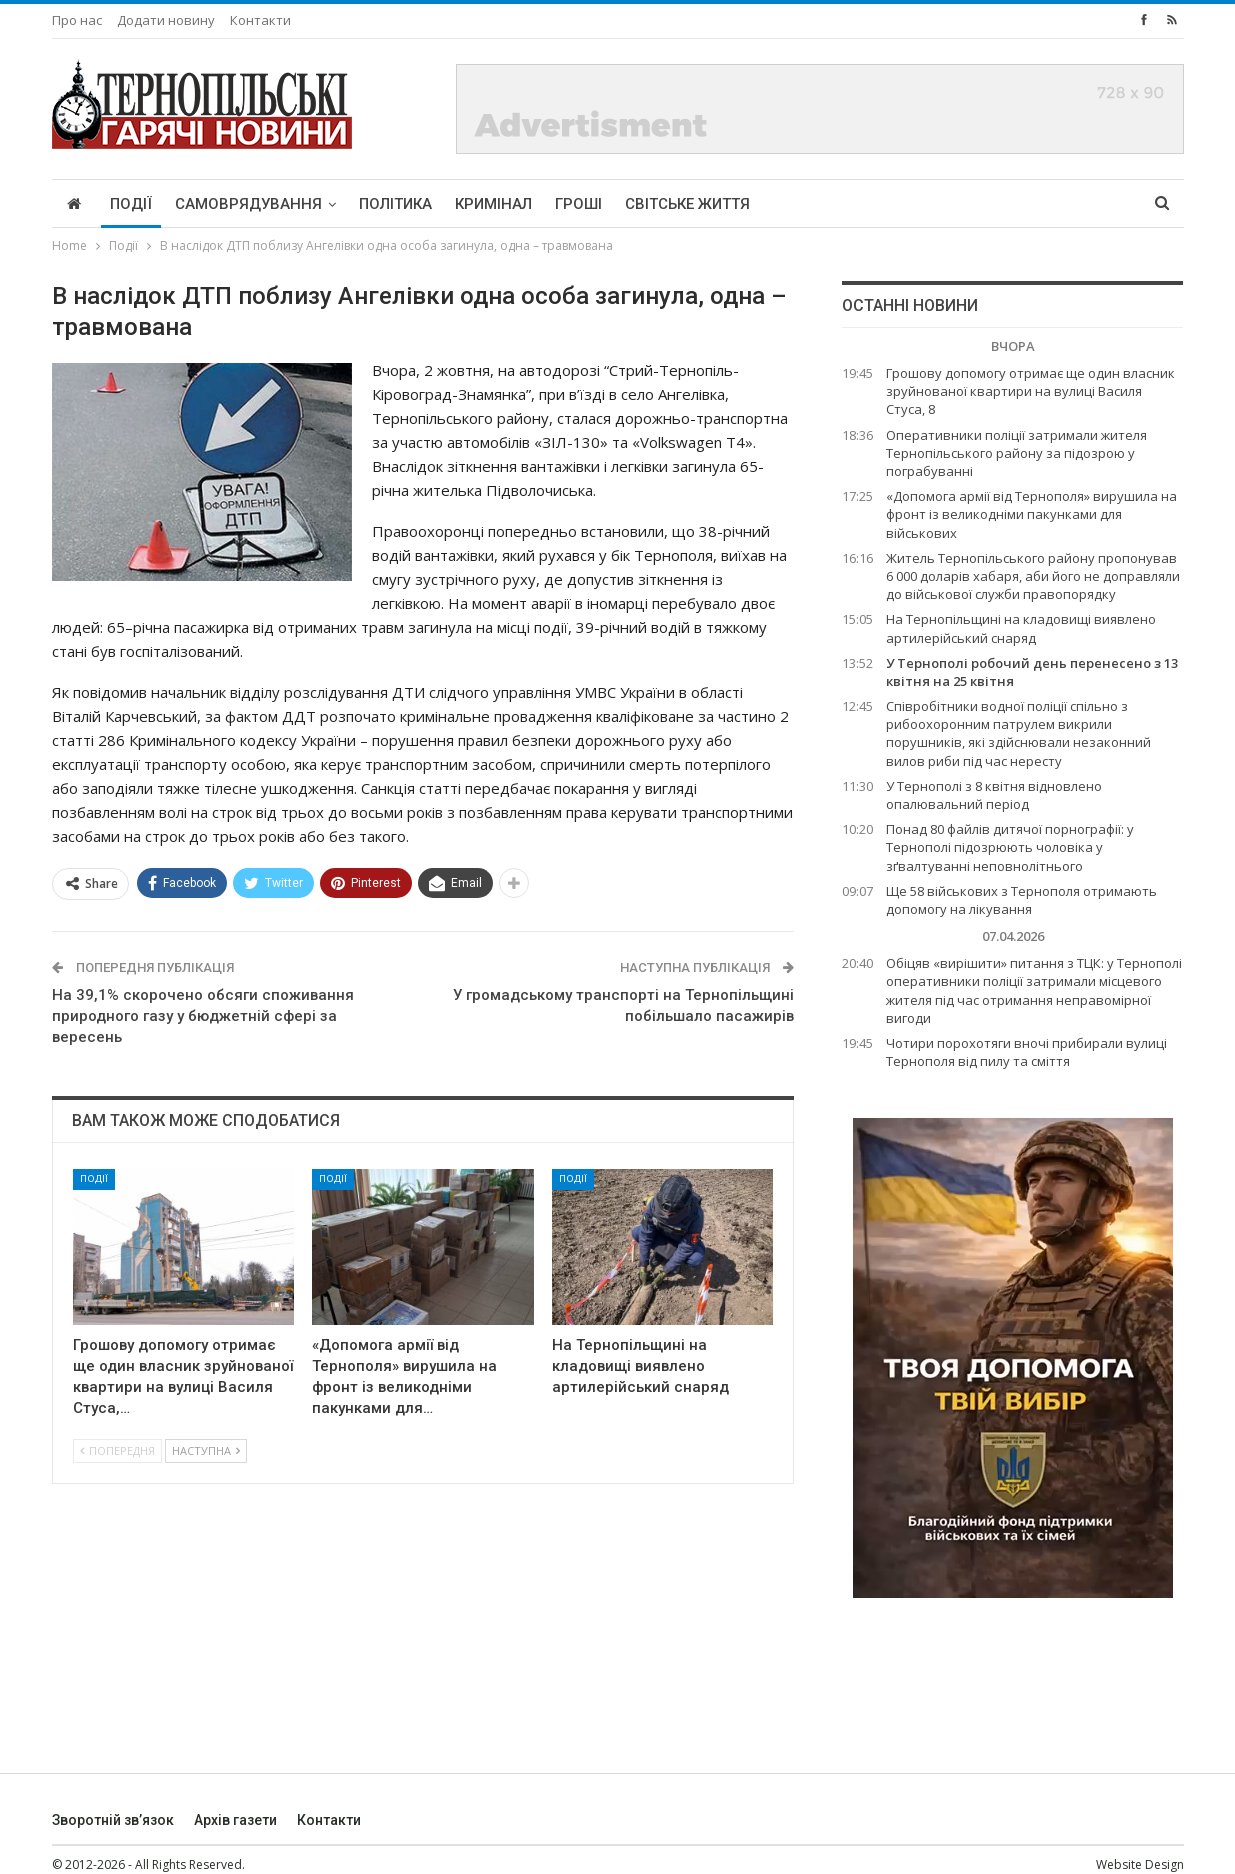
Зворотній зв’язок (113, 1820)
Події (131, 204)
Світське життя (687, 204)
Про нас (77, 20)
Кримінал (493, 204)
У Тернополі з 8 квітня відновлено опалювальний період (994, 795)
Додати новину (166, 20)
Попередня (117, 1450)
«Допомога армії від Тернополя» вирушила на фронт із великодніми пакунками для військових (1031, 514)
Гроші (578, 204)
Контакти (260, 20)
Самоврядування (248, 204)
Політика (395, 204)
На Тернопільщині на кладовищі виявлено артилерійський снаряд (1021, 628)
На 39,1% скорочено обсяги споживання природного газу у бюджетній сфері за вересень (203, 1016)
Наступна (206, 1450)
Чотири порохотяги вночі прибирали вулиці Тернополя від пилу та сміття (1026, 1052)
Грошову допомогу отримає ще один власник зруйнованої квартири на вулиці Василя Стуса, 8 (1030, 391)
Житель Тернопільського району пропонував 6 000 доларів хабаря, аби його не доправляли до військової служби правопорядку (1033, 576)
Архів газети (235, 1820)
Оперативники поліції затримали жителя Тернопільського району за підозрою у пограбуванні (1016, 453)
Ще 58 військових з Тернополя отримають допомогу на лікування (1021, 900)
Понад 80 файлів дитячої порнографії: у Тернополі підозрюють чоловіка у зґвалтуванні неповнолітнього (1010, 847)
